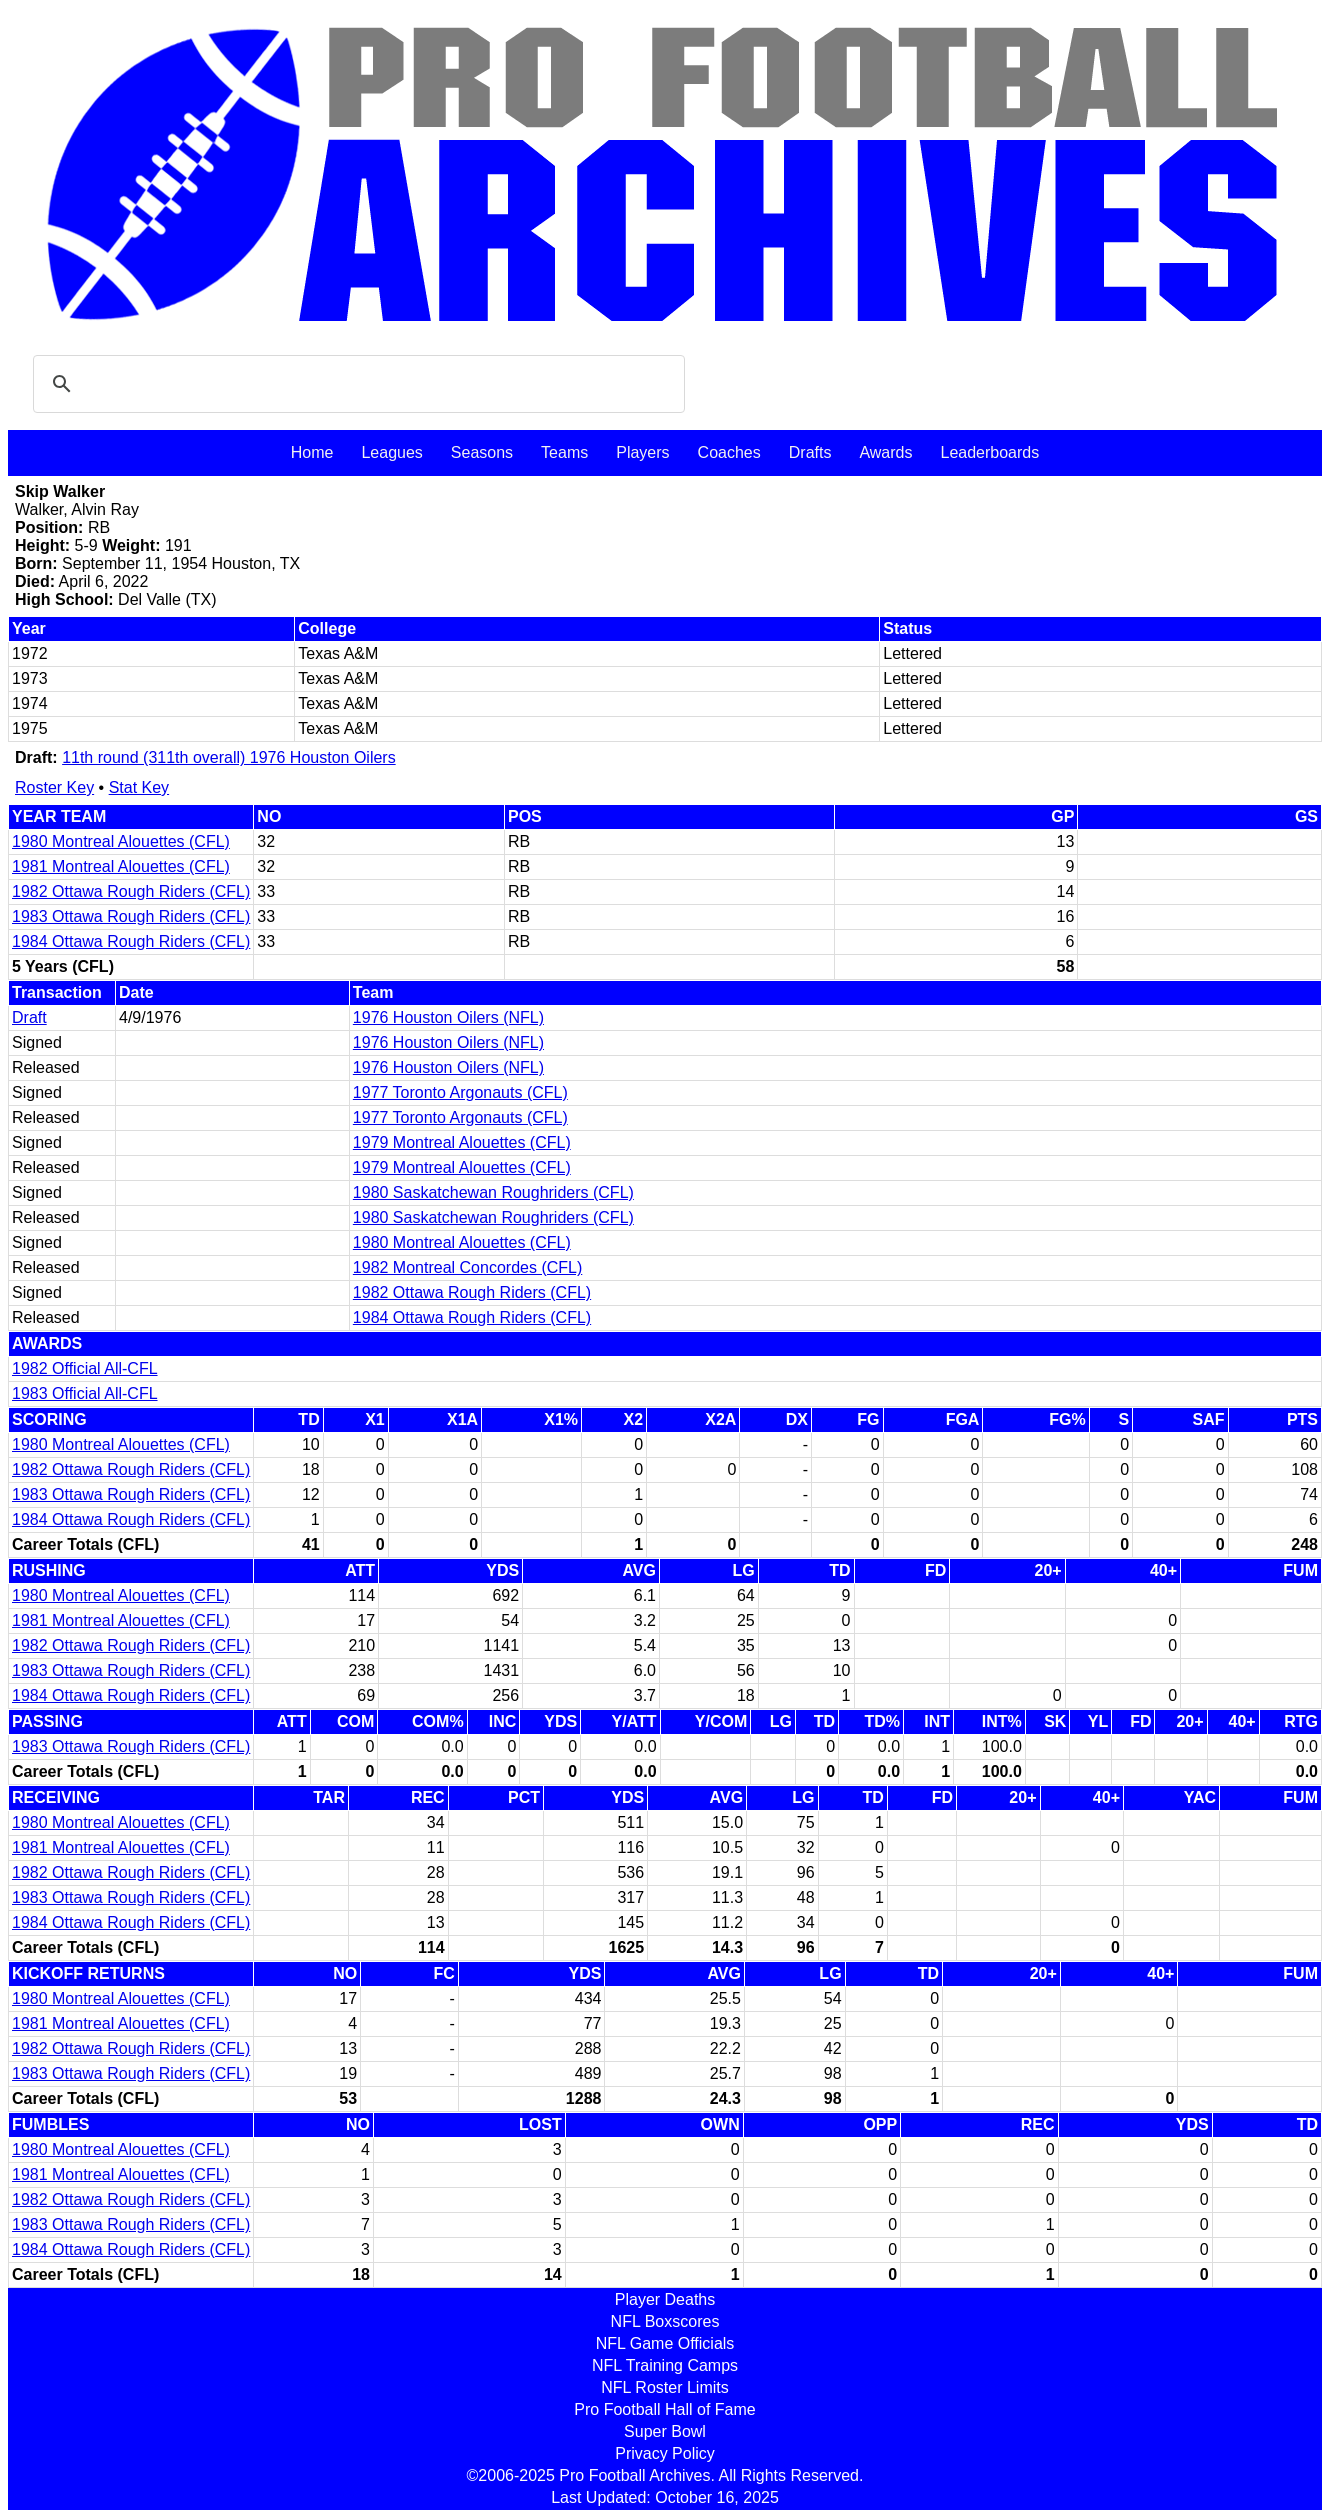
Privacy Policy (665, 2453)
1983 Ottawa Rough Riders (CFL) (131, 916)
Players (642, 452)
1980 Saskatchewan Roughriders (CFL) (493, 1192)
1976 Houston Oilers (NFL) (448, 1017)
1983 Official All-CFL (85, 1393)
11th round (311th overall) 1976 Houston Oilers (229, 757)
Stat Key (139, 787)
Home (312, 452)
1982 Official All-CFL (85, 1368)
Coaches (729, 452)
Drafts (810, 452)
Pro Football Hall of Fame (664, 2409)
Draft (29, 1017)
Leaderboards (989, 452)
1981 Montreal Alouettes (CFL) (121, 866)
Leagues (391, 452)
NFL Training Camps (665, 2365)
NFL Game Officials (665, 2343)
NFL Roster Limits (664, 2387)
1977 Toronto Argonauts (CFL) (460, 1092)
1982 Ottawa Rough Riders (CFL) (131, 891)
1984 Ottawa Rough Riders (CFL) (131, 941)
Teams (564, 452)
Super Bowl (665, 2431)
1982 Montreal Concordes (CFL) (467, 1267)
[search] (356, 384)
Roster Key (54, 787)
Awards (885, 452)
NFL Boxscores (665, 2321)
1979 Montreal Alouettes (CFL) (462, 1142)
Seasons (482, 452)
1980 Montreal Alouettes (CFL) (121, 841)
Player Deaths (665, 2299)
